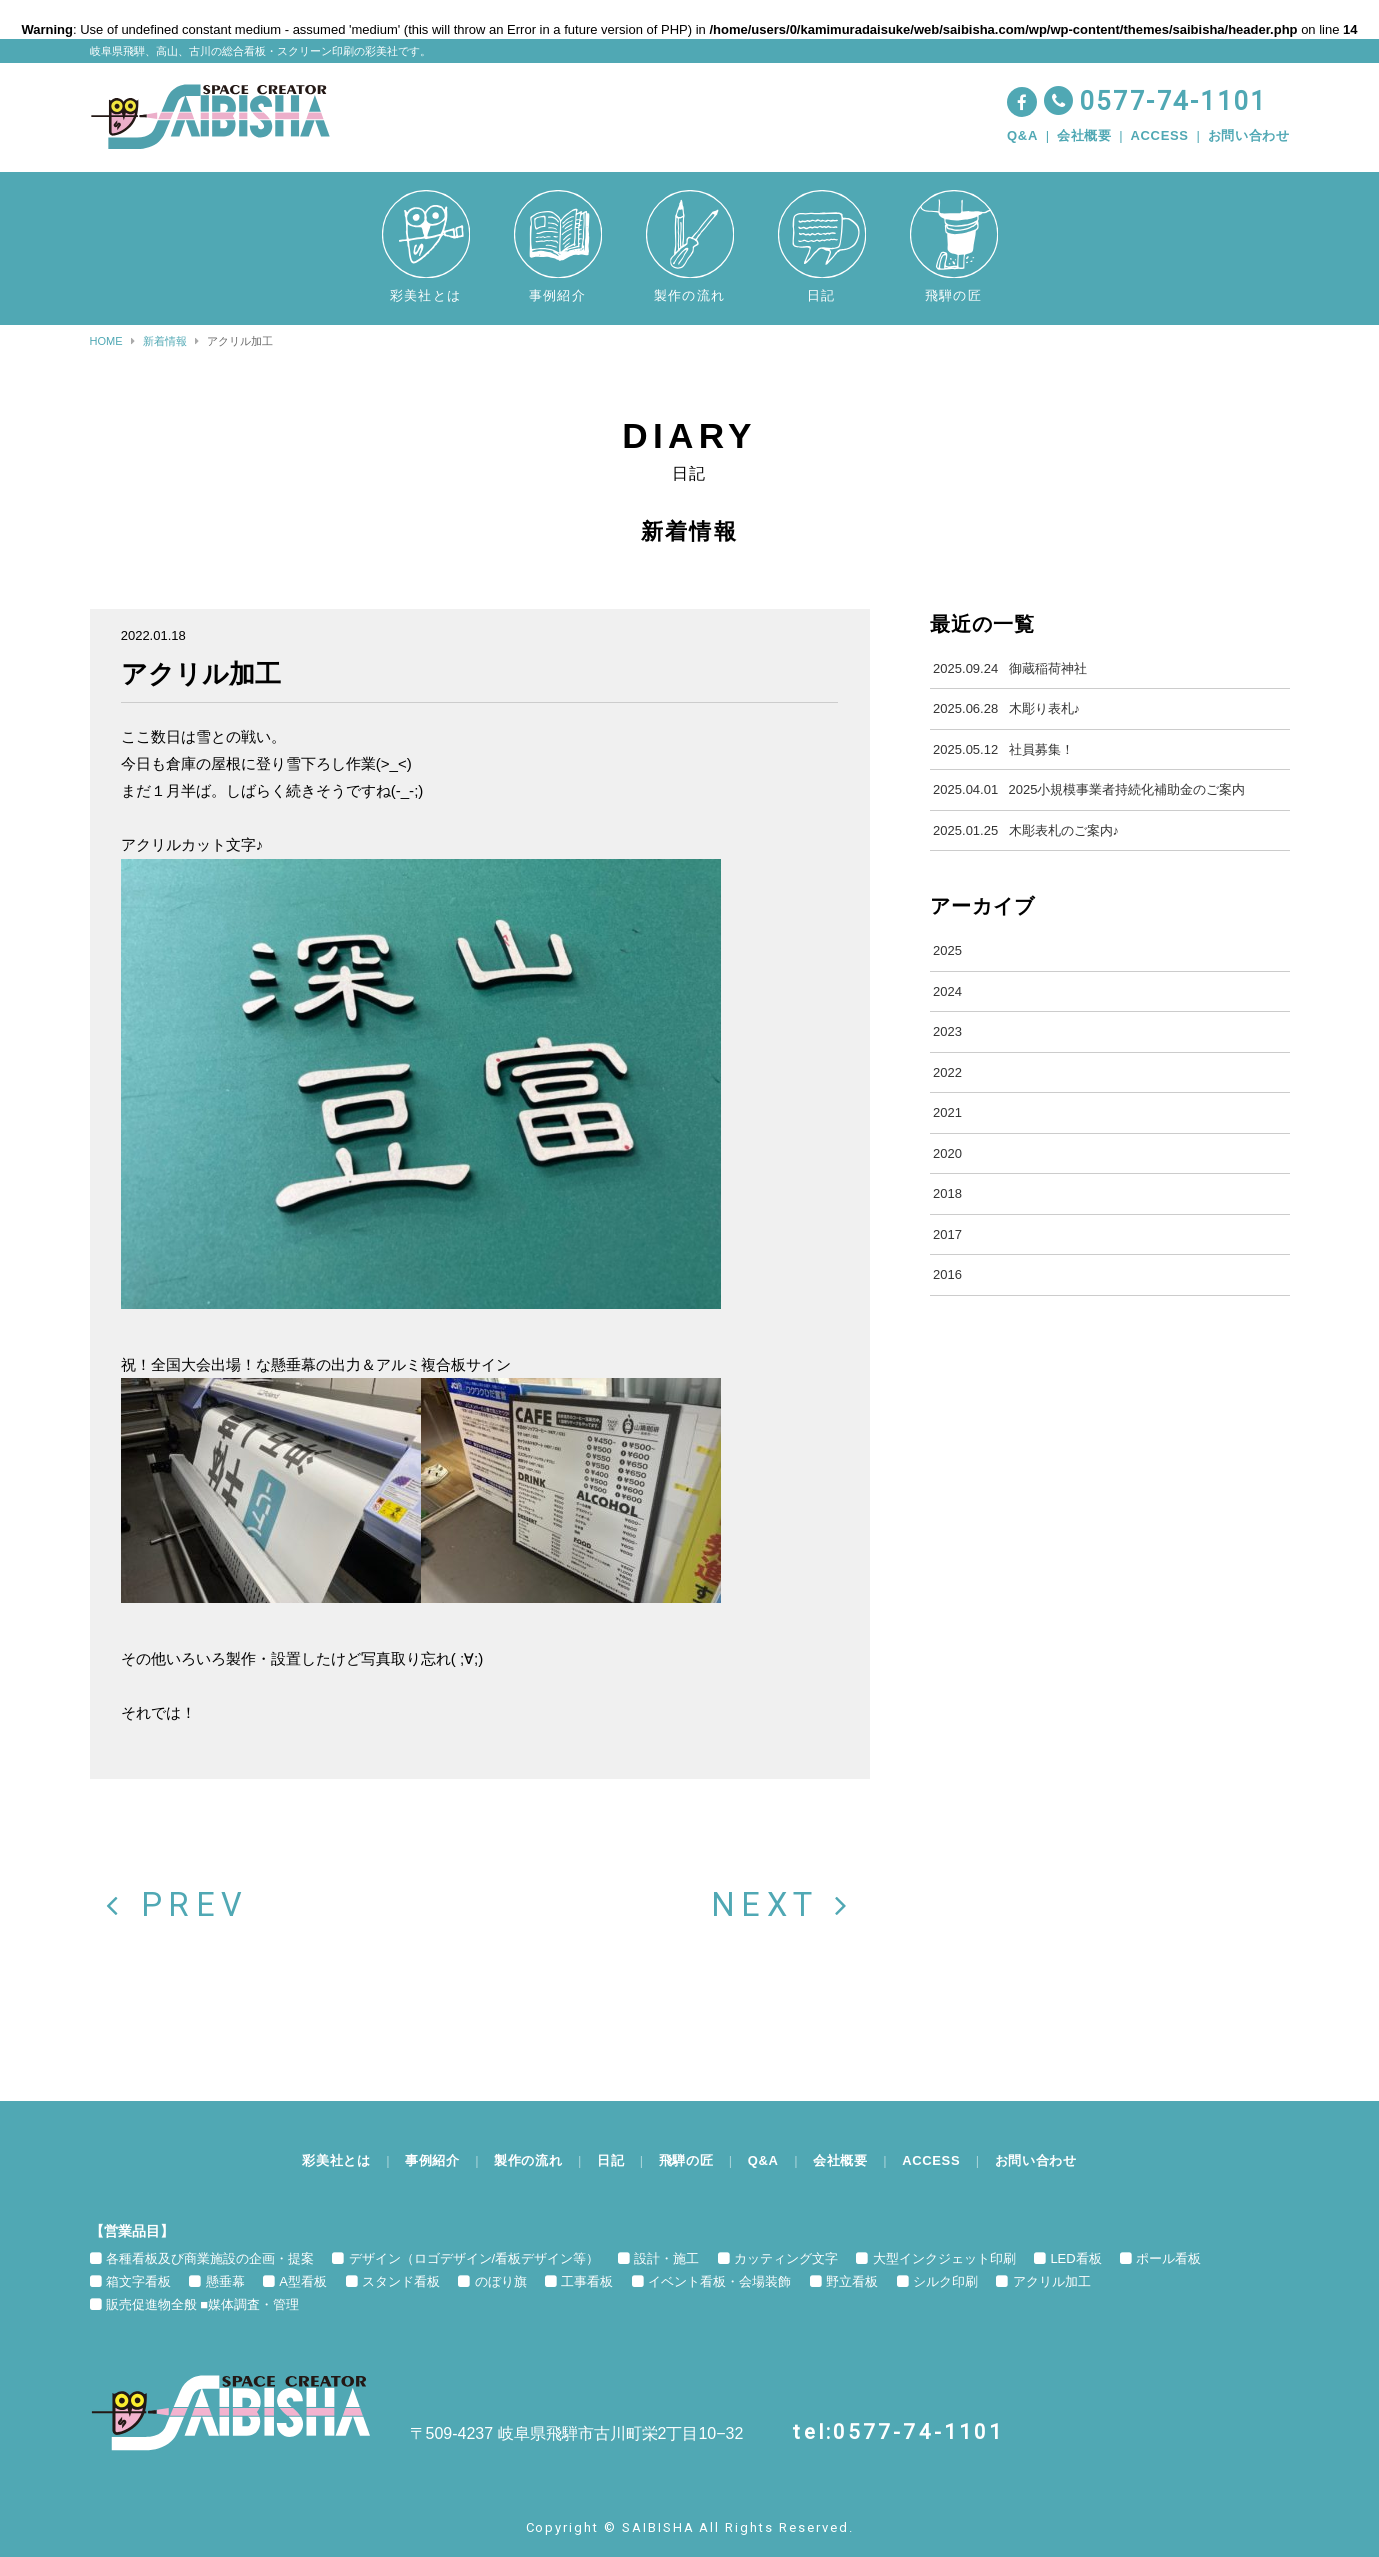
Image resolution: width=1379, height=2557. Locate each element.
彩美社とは (336, 2160)
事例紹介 (432, 2160)
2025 (947, 950)
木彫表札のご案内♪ (1026, 831)
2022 (947, 1072)
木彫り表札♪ (1006, 709)
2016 (947, 1274)
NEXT (790, 1905)
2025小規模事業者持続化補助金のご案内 (1089, 790)
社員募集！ (1003, 750)
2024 (947, 991)
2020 (947, 1153)
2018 (947, 1193)
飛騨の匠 (686, 2160)
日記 (610, 2160)
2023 (947, 1031)
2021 (947, 1112)
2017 (947, 1234)
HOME (106, 341)
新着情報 (165, 341)
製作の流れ (528, 2160)
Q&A (1022, 135)
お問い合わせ (1249, 135)
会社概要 (1084, 135)
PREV (169, 1905)
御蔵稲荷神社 (1009, 669)
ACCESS (1160, 135)
